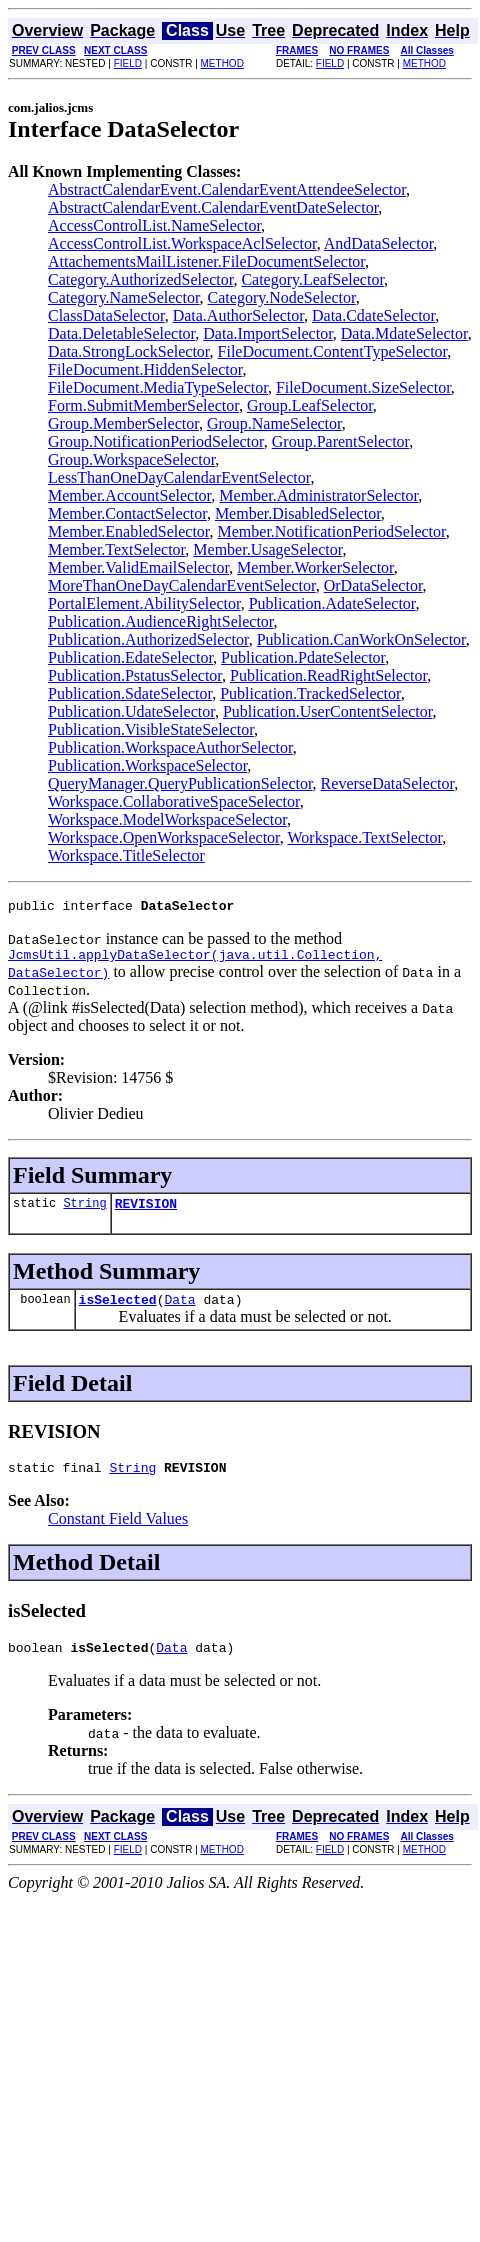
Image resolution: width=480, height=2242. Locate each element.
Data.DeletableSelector (121, 333)
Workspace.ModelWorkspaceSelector (167, 819)
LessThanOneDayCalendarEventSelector (179, 477)
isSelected (118, 1311)
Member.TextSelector (116, 549)
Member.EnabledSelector (129, 531)
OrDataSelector (373, 585)
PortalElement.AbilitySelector (144, 603)
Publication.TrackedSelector (310, 693)
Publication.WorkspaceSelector (147, 765)
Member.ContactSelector (127, 513)
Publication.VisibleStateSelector (151, 729)
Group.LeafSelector (310, 405)
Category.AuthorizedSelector (140, 279)
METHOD (222, 63)
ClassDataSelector (106, 315)
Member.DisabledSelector (298, 513)
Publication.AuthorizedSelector (148, 639)
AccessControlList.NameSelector (154, 225)
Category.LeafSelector (312, 279)
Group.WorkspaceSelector (131, 459)
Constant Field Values (118, 1533)
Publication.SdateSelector (130, 693)
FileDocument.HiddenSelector (145, 369)
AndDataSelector (379, 243)
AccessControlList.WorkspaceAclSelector (182, 243)
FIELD (128, 63)
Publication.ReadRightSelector (328, 675)
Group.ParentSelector (341, 441)
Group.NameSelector (274, 423)
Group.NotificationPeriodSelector (156, 441)
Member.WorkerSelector (315, 567)
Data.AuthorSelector (238, 315)
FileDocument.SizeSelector (363, 387)
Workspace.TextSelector (365, 837)
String (84, 1211)
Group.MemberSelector (123, 423)
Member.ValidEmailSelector (138, 567)
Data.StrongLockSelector (129, 351)
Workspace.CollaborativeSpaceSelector (174, 801)
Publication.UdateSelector (131, 711)
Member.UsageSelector (267, 549)
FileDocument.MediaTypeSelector (158, 387)
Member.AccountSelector (129, 495)
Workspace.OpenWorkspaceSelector (164, 837)
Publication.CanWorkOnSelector (361, 639)
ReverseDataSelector (388, 783)
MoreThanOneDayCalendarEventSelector (182, 585)
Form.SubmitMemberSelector (143, 405)
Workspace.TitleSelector (126, 855)
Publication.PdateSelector (303, 657)
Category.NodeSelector (282, 297)
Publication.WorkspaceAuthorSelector (170, 747)
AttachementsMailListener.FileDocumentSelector (206, 261)
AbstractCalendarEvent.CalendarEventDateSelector (213, 207)
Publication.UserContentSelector (328, 711)
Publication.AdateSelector (332, 603)
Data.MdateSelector (404, 333)
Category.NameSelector (124, 297)
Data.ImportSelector (268, 333)
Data (179, 1311)
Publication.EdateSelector (130, 657)
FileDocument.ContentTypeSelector (333, 351)
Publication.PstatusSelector (135, 675)
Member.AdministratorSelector (318, 495)
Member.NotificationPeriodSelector (332, 531)
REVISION (146, 1212)
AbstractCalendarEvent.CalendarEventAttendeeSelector (227, 189)
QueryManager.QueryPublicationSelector (180, 783)
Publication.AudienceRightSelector (161, 621)
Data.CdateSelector (373, 315)
